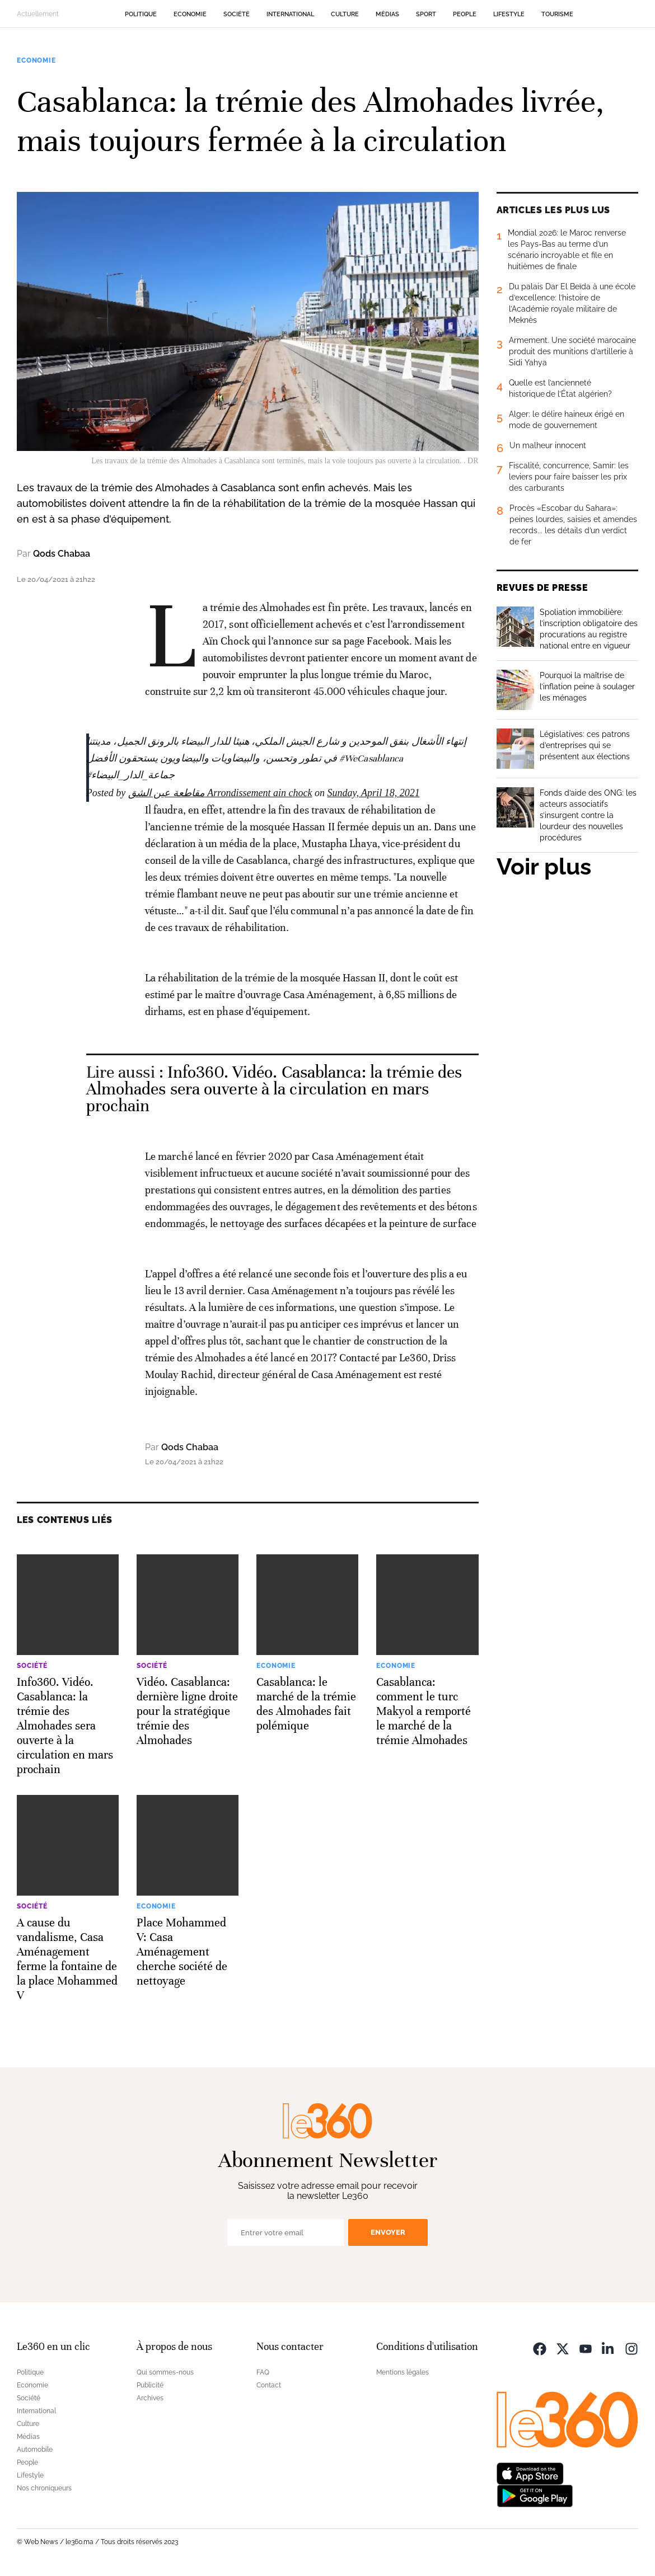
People (464, 14)
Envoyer (388, 2232)
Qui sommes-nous (165, 2372)
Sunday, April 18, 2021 (373, 792)
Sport (426, 14)
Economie (190, 14)
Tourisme (557, 14)
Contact (268, 2385)
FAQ (262, 2372)
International (290, 14)
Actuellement (38, 14)
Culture (345, 14)
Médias (387, 14)
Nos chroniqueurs (44, 2488)
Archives (150, 2398)
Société (236, 14)
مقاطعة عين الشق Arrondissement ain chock (220, 792)
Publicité (150, 2385)
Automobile (35, 2449)
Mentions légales (402, 2372)
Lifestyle (509, 14)
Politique (141, 14)
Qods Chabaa (61, 553)
